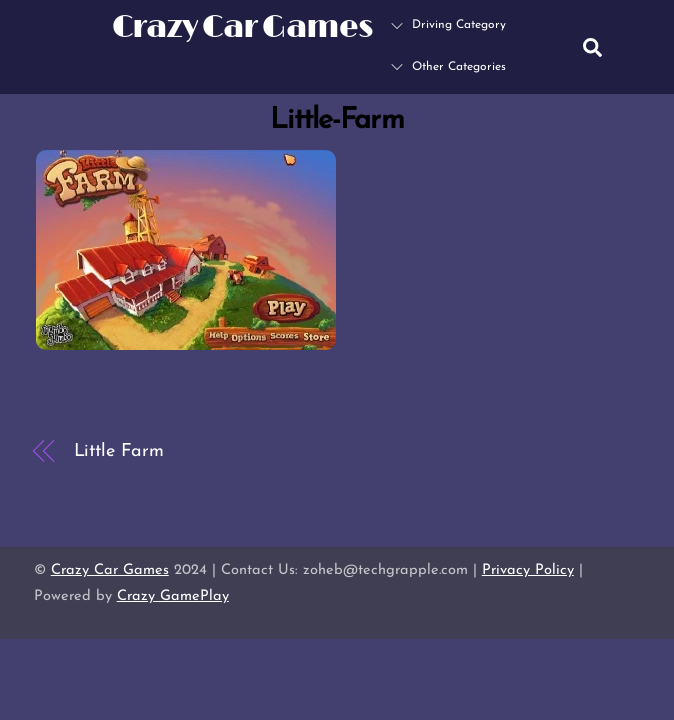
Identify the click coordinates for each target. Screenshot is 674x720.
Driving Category (448, 25)
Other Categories (448, 67)
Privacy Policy (528, 570)
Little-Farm (337, 120)
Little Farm (119, 451)
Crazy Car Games (110, 570)
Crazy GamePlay (173, 596)
